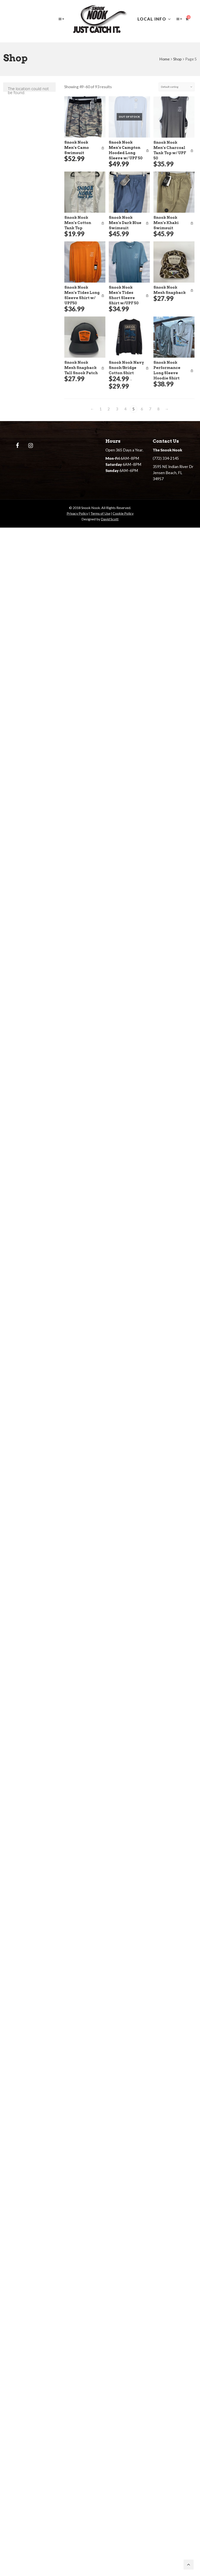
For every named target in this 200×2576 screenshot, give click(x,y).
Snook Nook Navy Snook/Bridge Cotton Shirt (126, 370)
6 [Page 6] (142, 409)
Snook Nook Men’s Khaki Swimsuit (166, 224)
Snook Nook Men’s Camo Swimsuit (76, 147)
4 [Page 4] (125, 409)
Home (164, 59)
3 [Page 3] (117, 409)
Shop (177, 59)
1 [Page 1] (100, 409)
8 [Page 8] (158, 409)
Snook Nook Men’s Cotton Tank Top (78, 224)
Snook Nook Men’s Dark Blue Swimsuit (125, 224)
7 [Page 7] (150, 409)
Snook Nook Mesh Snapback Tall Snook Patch (81, 369)
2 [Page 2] (109, 409)
